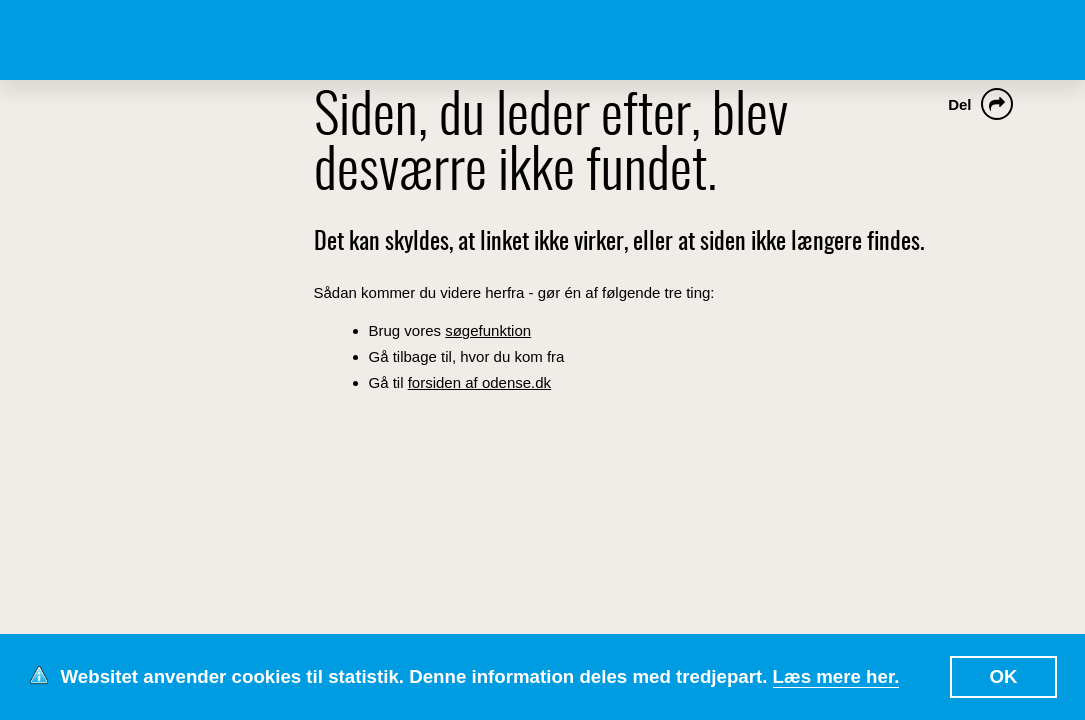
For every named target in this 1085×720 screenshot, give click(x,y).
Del (959, 104)
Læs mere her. (836, 676)
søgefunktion (488, 330)
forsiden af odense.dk (479, 382)
